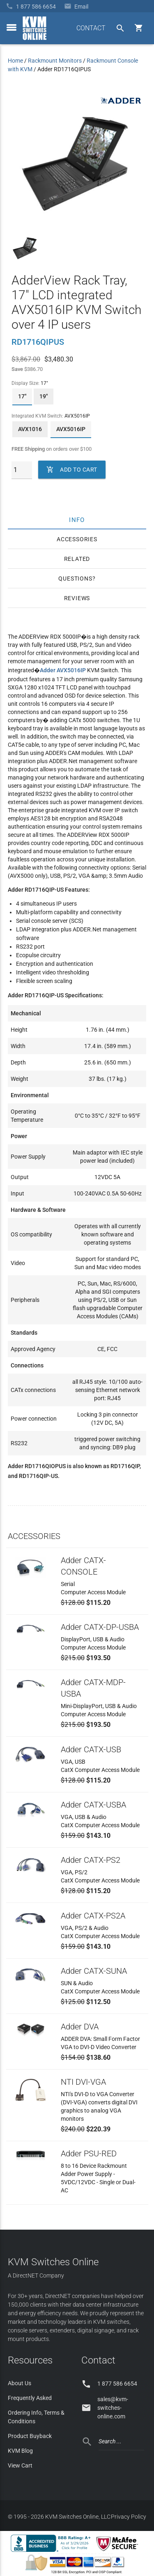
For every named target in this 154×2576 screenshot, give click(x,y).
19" (43, 396)
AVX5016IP (70, 429)
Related (77, 559)
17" (22, 396)
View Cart (20, 2465)
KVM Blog (20, 2450)
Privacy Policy (128, 2516)
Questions (75, 578)
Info (77, 519)
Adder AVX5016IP (63, 670)
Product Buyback (30, 2436)
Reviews (77, 598)
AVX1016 (30, 429)
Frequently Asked (30, 2398)
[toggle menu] (11, 27)
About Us (19, 2383)
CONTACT (91, 28)
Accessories (77, 539)
